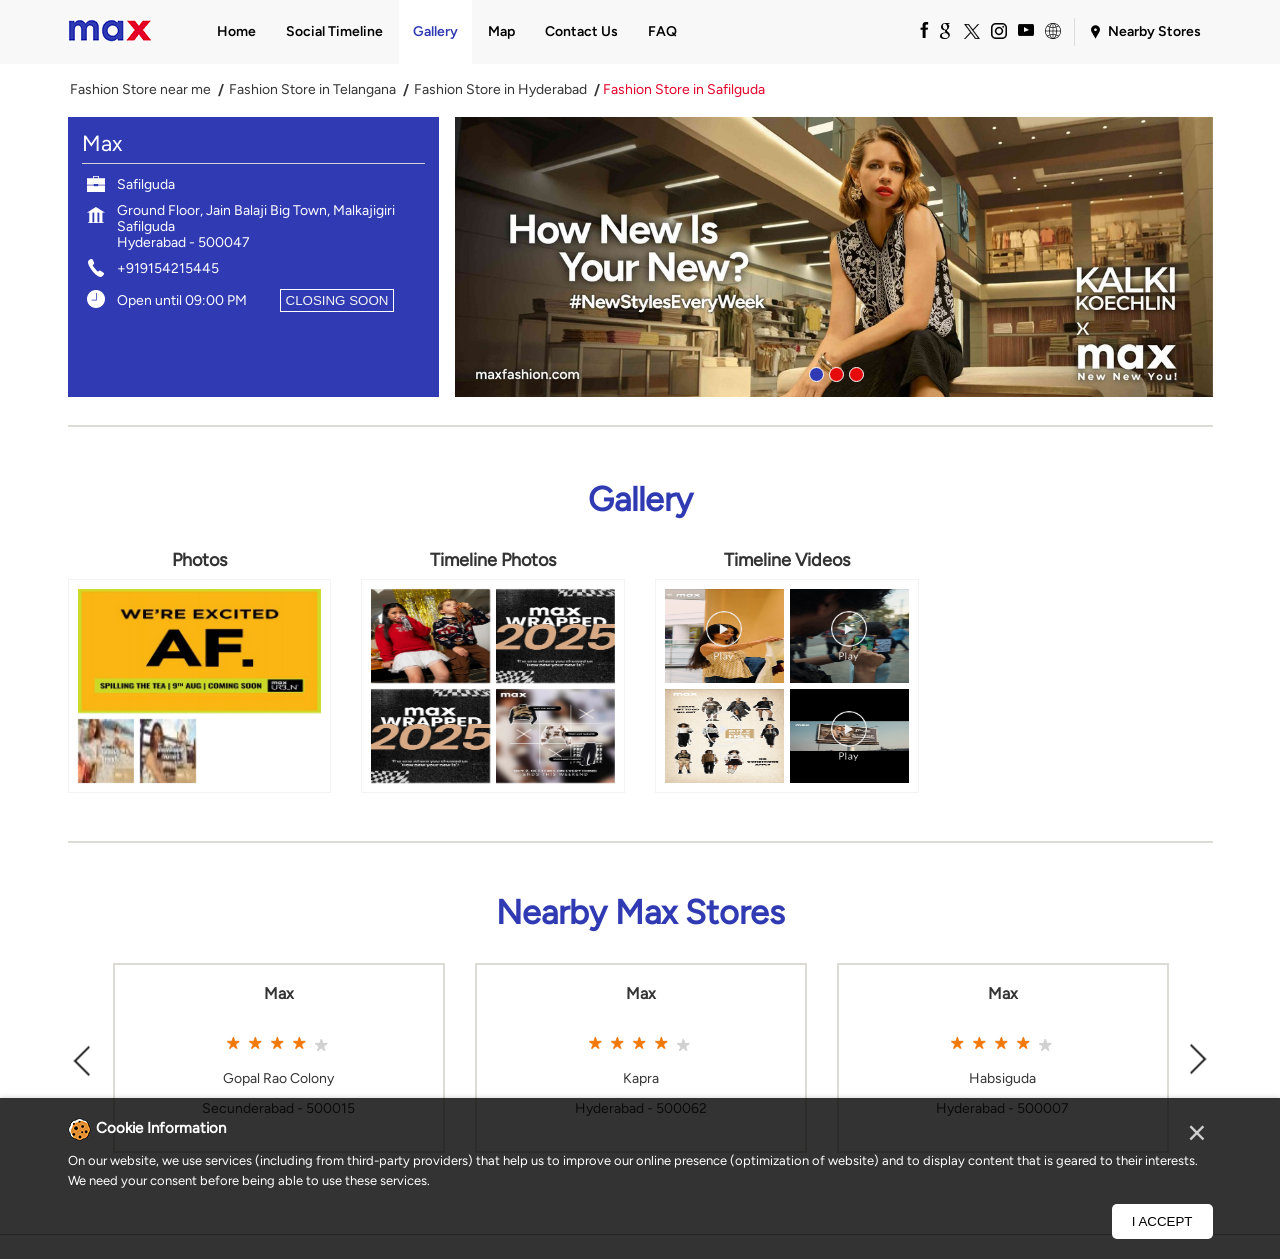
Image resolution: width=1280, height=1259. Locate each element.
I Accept (1162, 1221)
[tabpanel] (834, 257)
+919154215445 (168, 268)
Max (279, 994)
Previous (82, 1057)
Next (1199, 1057)
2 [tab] (834, 372)
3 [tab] (854, 372)
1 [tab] (814, 372)
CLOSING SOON (337, 300)
